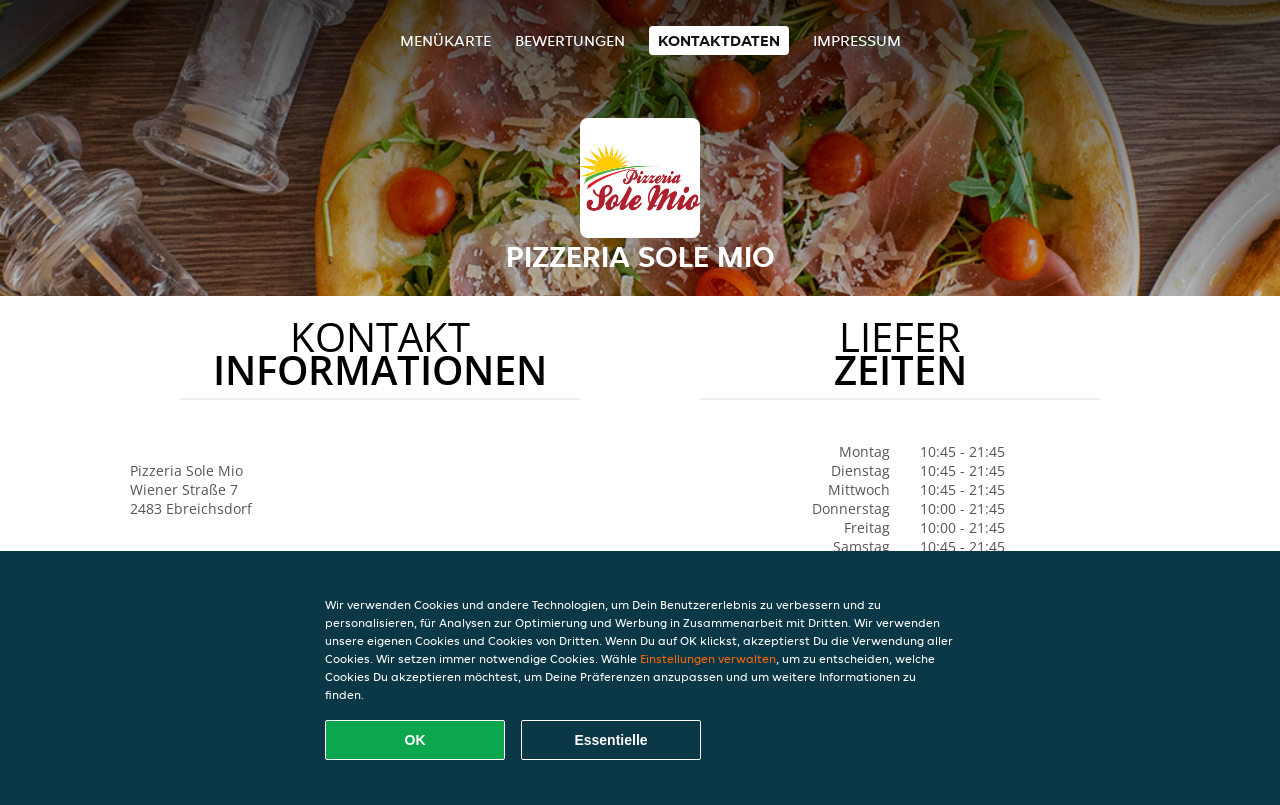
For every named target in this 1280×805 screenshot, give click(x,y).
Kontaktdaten (719, 40)
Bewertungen (570, 40)
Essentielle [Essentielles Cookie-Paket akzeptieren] (610, 740)
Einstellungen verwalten (708, 658)
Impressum (857, 40)
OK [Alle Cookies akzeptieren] (415, 740)
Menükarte (445, 40)
